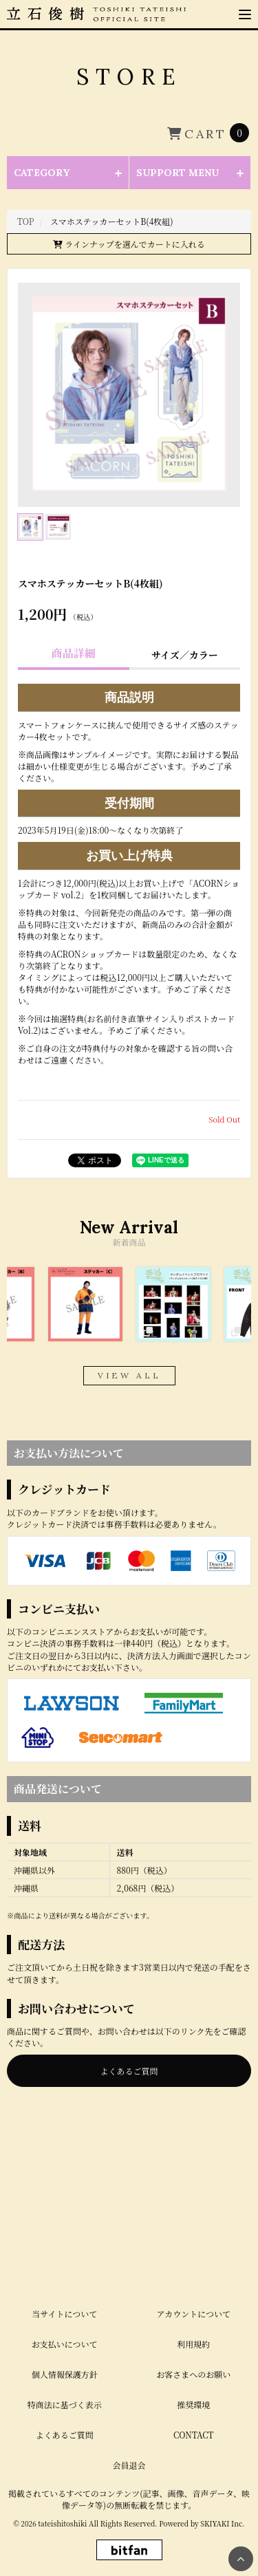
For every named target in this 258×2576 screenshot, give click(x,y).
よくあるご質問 (129, 2071)
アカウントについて (193, 2223)
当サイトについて (64, 2223)
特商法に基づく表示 (65, 2314)
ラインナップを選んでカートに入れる (128, 244)
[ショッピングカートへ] (208, 133)
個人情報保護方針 (65, 2284)
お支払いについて (65, 2254)
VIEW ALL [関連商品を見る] (129, 1375)
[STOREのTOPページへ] (25, 221)
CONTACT (193, 2344)
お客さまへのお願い (193, 2284)
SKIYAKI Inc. (222, 2433)
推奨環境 (193, 2314)
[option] (85, 1304)
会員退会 (128, 2375)
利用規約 (193, 2254)
